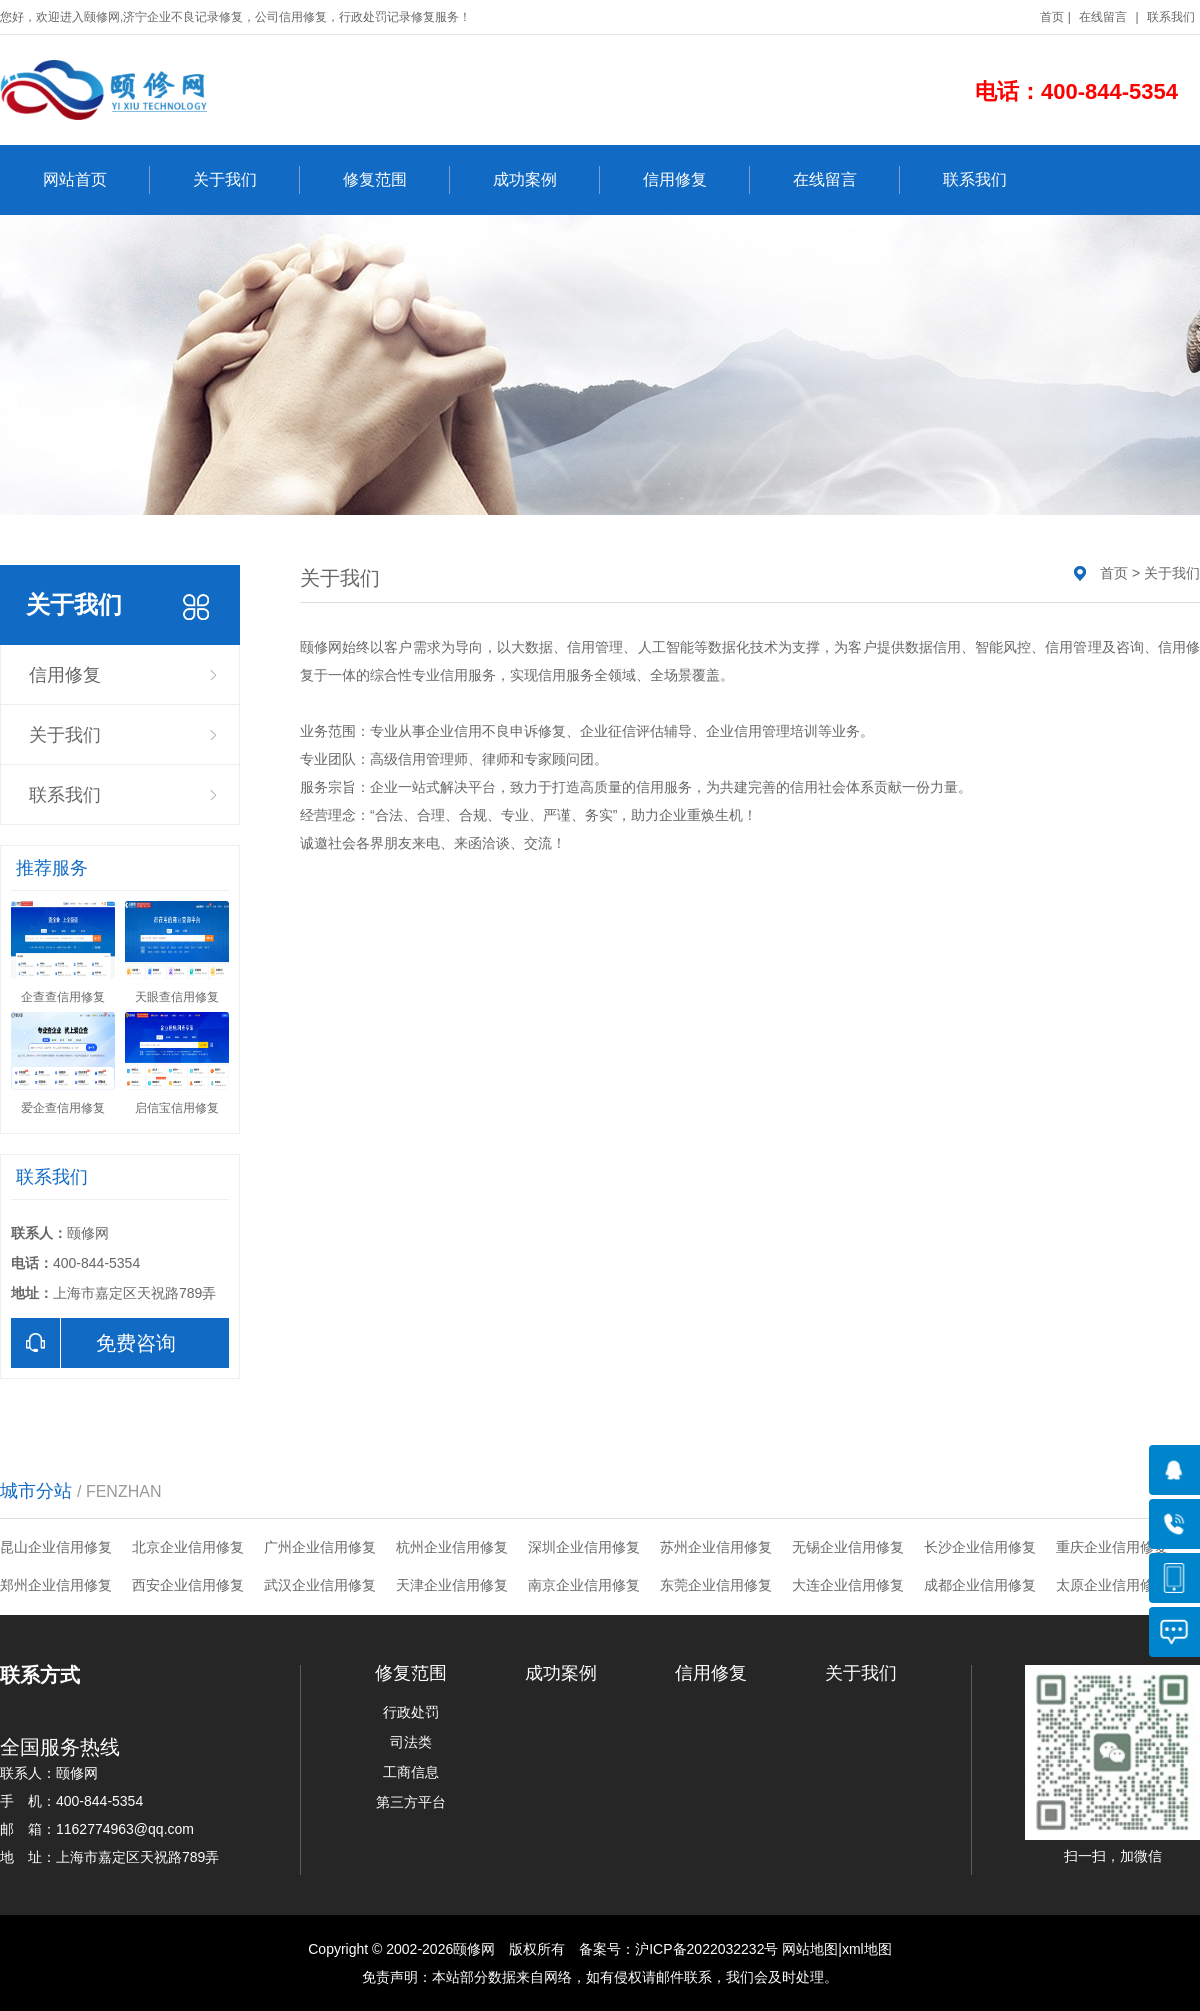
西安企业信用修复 (188, 1585)
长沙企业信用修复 (980, 1547)
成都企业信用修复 (980, 1585)
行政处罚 (411, 1712)
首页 (1052, 17)
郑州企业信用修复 (56, 1585)
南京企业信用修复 (584, 1585)
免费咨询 (93, 1343)
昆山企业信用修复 (56, 1547)
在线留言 (1103, 17)
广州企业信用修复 (320, 1547)
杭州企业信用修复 (452, 1547)
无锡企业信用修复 (848, 1547)
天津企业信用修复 (452, 1585)
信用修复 (696, 180)
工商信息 (411, 1772)
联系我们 (1171, 17)
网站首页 (96, 180)
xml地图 (867, 1949)
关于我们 (246, 180)
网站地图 (810, 1949)
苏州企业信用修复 (716, 1547)
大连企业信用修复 (848, 1585)
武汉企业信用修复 (320, 1585)
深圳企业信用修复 (584, 1547)
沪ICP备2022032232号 (706, 1949)
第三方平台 (411, 1802)
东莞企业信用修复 (716, 1585)
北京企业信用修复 (188, 1547)
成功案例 (546, 180)
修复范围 (396, 180)
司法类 (411, 1742)
